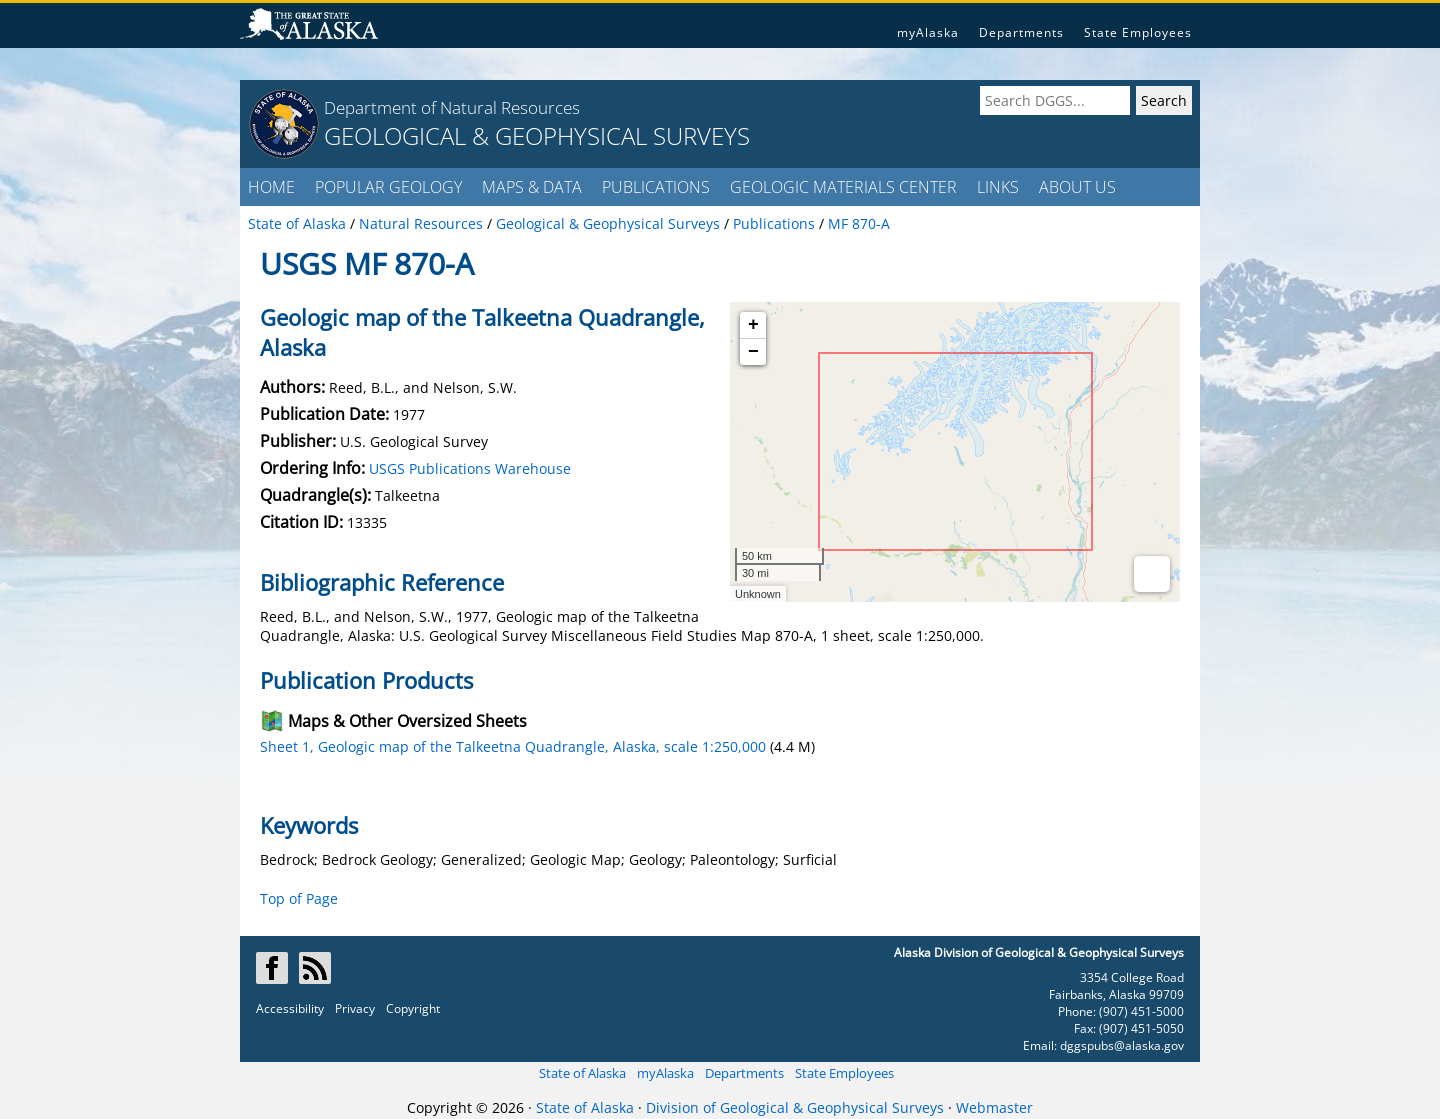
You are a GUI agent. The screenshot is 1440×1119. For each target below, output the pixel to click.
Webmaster (994, 1107)
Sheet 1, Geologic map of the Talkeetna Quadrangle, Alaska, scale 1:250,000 (513, 746)
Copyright (413, 1008)
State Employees (1138, 32)
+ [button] (753, 325)
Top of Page (299, 898)
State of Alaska (582, 1073)
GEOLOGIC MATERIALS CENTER (843, 187)
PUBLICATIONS (656, 187)
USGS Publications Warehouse (470, 468)
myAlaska (928, 32)
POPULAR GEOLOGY (388, 187)
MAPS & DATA (532, 187)
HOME (271, 187)
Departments (1021, 32)
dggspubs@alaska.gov (1122, 1045)
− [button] (753, 352)
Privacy (355, 1008)
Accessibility (290, 1008)
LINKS (998, 187)
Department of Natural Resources (452, 107)
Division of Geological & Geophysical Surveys (795, 1107)
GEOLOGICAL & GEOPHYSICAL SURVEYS (537, 135)
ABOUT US (1077, 187)
